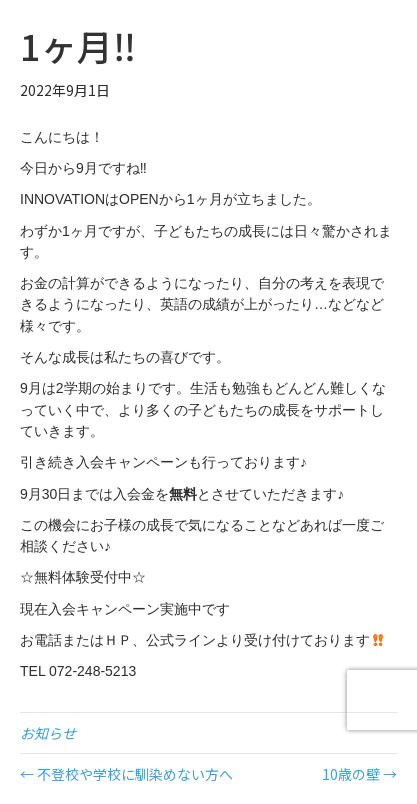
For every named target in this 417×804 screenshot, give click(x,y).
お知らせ (48, 733)
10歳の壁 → (359, 774)
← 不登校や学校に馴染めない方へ (126, 774)
